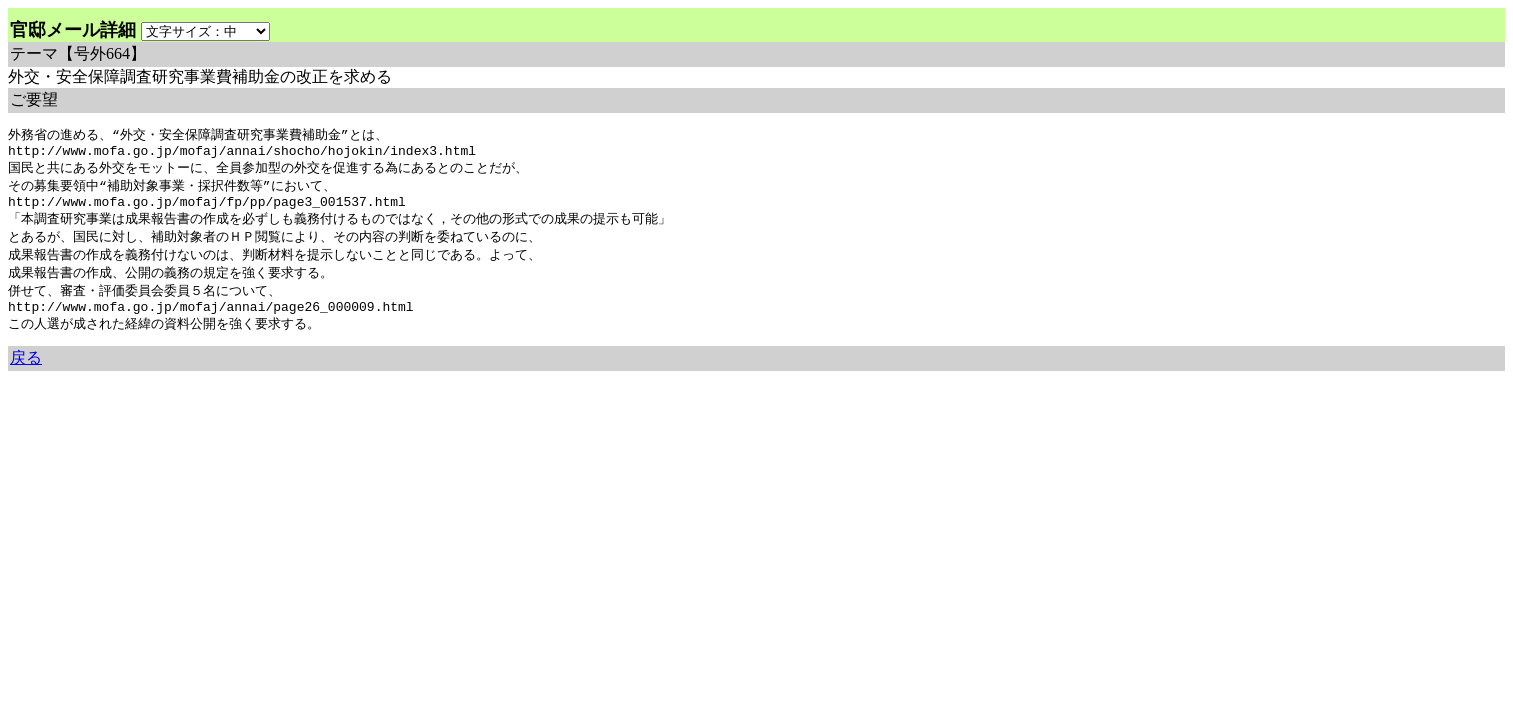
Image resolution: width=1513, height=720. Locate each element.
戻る (26, 375)
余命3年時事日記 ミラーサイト (343, 395)
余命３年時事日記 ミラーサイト (210, 395)
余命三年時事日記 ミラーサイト (75, 395)
